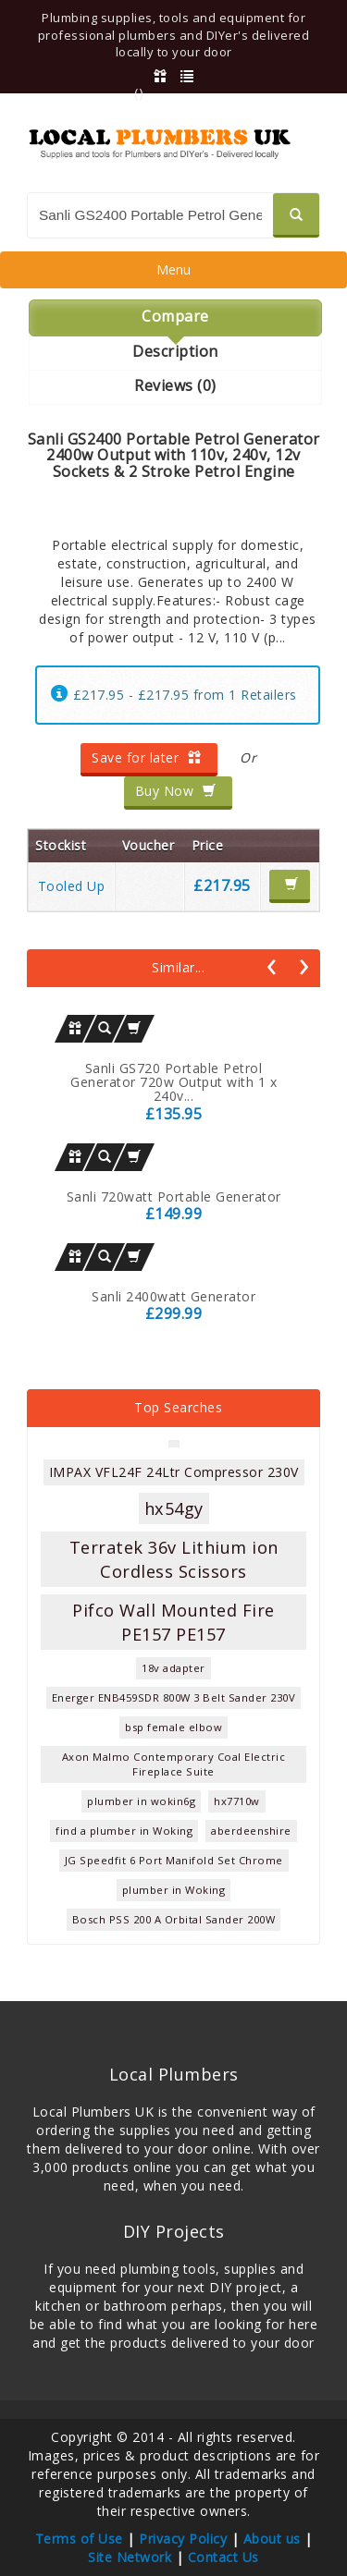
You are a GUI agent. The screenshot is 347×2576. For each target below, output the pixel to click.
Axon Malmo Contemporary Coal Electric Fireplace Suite (174, 1764)
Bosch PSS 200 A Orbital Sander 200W (174, 1919)
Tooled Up (71, 886)
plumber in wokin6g (141, 1801)
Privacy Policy (183, 2538)
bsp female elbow (173, 1727)
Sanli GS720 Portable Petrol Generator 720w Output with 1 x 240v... (173, 1082)
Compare (175, 316)
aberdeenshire (251, 1830)
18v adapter (173, 1668)
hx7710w (237, 1801)
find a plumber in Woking (124, 1830)
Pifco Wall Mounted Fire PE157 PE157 (173, 1622)
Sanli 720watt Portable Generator (174, 1196)
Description (175, 351)
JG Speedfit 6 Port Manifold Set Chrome (174, 1860)
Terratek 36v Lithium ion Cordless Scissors (174, 1559)
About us (272, 2538)
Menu (173, 274)
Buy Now (176, 791)
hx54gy (174, 1508)
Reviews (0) (175, 385)
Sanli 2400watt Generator (173, 1296)
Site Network (129, 2557)
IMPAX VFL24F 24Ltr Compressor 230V (174, 1472)
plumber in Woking (174, 1890)
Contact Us (223, 2557)
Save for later (147, 757)
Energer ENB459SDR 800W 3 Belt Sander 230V (174, 1697)
